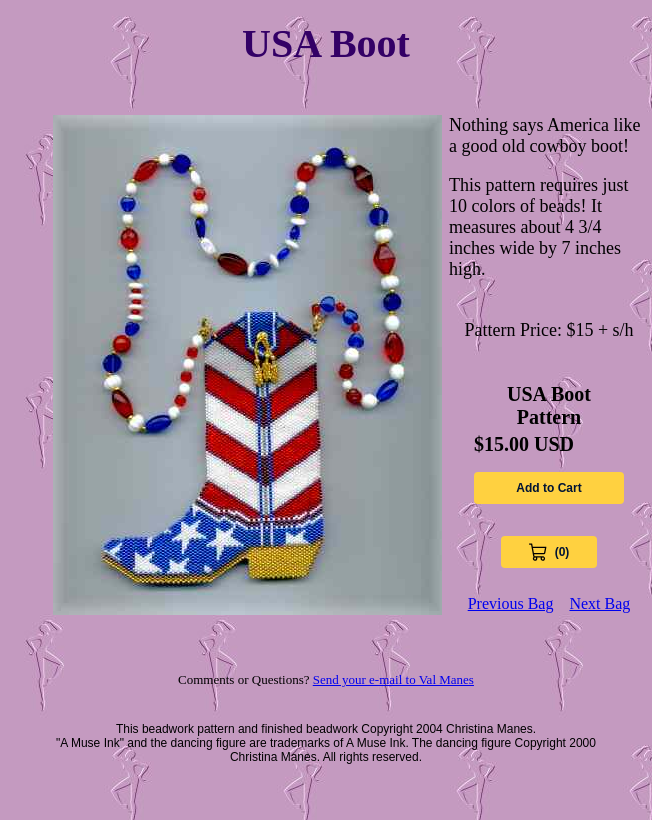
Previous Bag (511, 603)
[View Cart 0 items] (549, 552)
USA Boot (326, 43)
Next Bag (599, 603)
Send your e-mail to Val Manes (393, 679)
